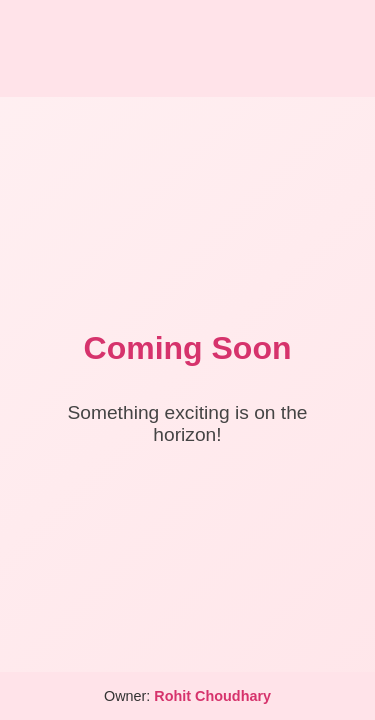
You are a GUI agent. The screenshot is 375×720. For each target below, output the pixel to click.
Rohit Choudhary (212, 696)
